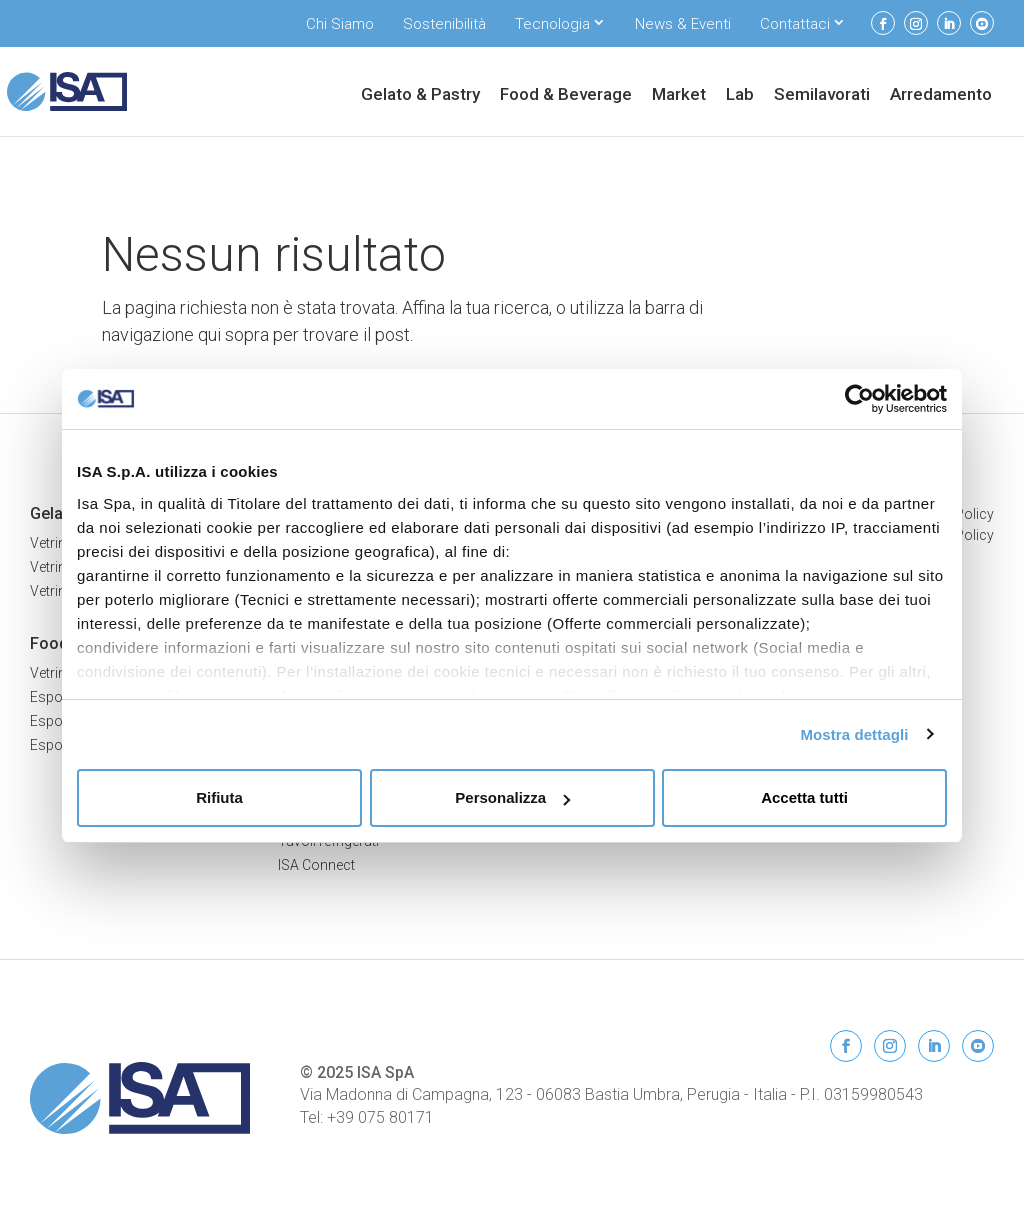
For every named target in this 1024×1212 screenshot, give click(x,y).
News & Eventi (683, 24)
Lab (740, 95)
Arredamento (941, 95)
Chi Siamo (340, 24)
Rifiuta (219, 797)
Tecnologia (552, 24)
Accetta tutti (804, 797)
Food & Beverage (566, 95)
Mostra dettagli (854, 734)
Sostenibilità (444, 24)
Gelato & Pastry (420, 95)
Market (679, 95)
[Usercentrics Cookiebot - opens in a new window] (859, 399)
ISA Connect (316, 865)
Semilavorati (822, 95)
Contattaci (795, 24)
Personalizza (512, 797)
